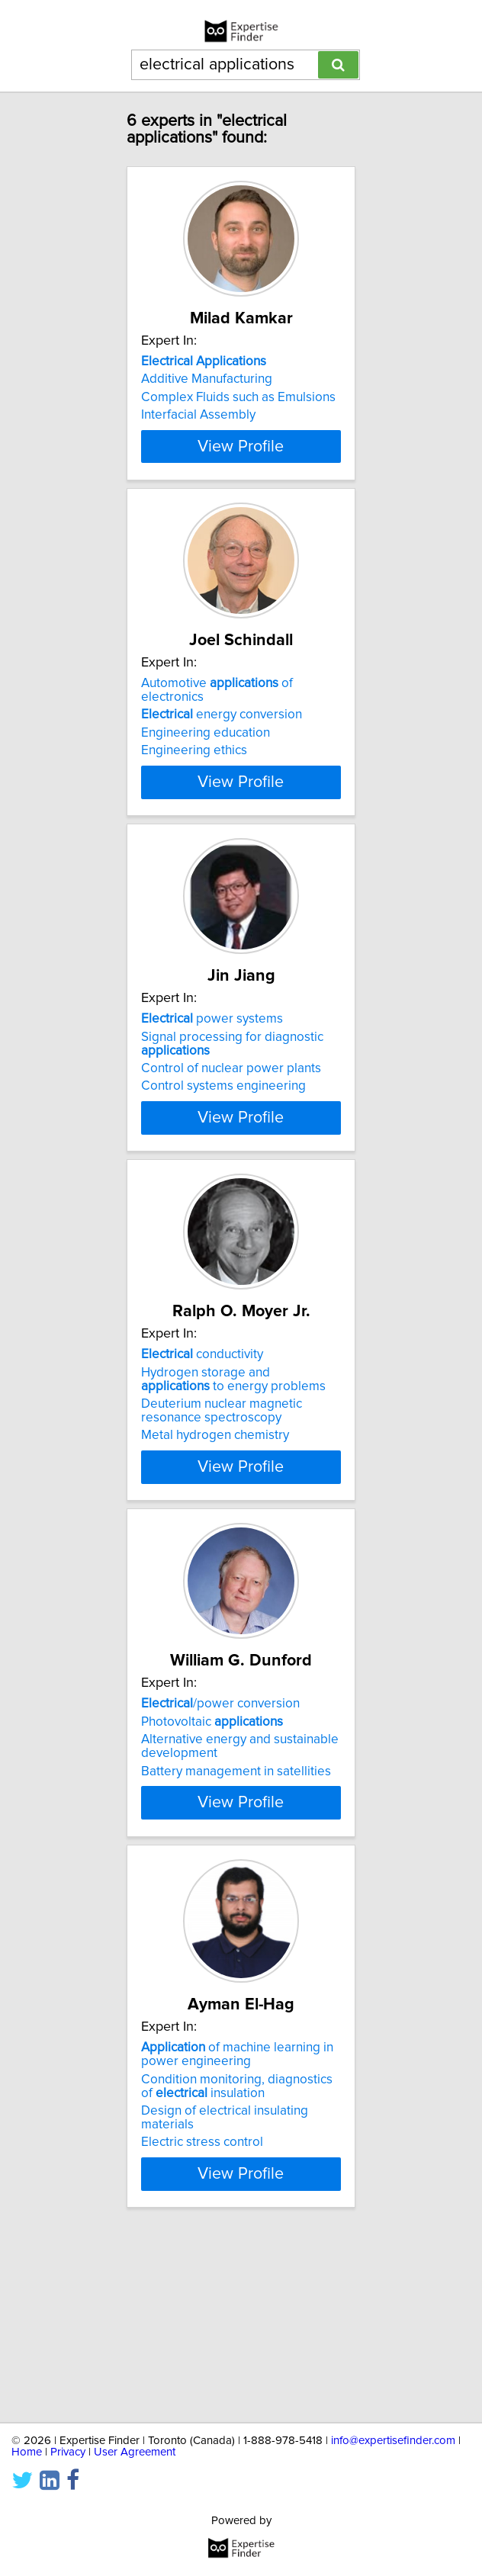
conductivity (202, 1475)
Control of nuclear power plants (231, 1154)
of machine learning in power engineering (237, 2233)
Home (26, 2452)
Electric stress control (202, 2321)
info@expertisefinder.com (393, 2440)
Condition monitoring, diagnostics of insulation (237, 2265)
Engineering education (205, 782)
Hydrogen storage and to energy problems (233, 1500)
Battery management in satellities (236, 1914)
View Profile (241, 487)
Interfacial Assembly (198, 415)
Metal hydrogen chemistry (215, 1556)
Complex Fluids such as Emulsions (238, 397)
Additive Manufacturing (206, 379)
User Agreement (134, 2452)
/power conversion (220, 1847)
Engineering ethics (194, 800)
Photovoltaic (212, 1864)
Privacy (67, 2452)
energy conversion (221, 764)
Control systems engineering (223, 1171)
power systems (212, 1104)
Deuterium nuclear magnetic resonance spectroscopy (221, 1532)
